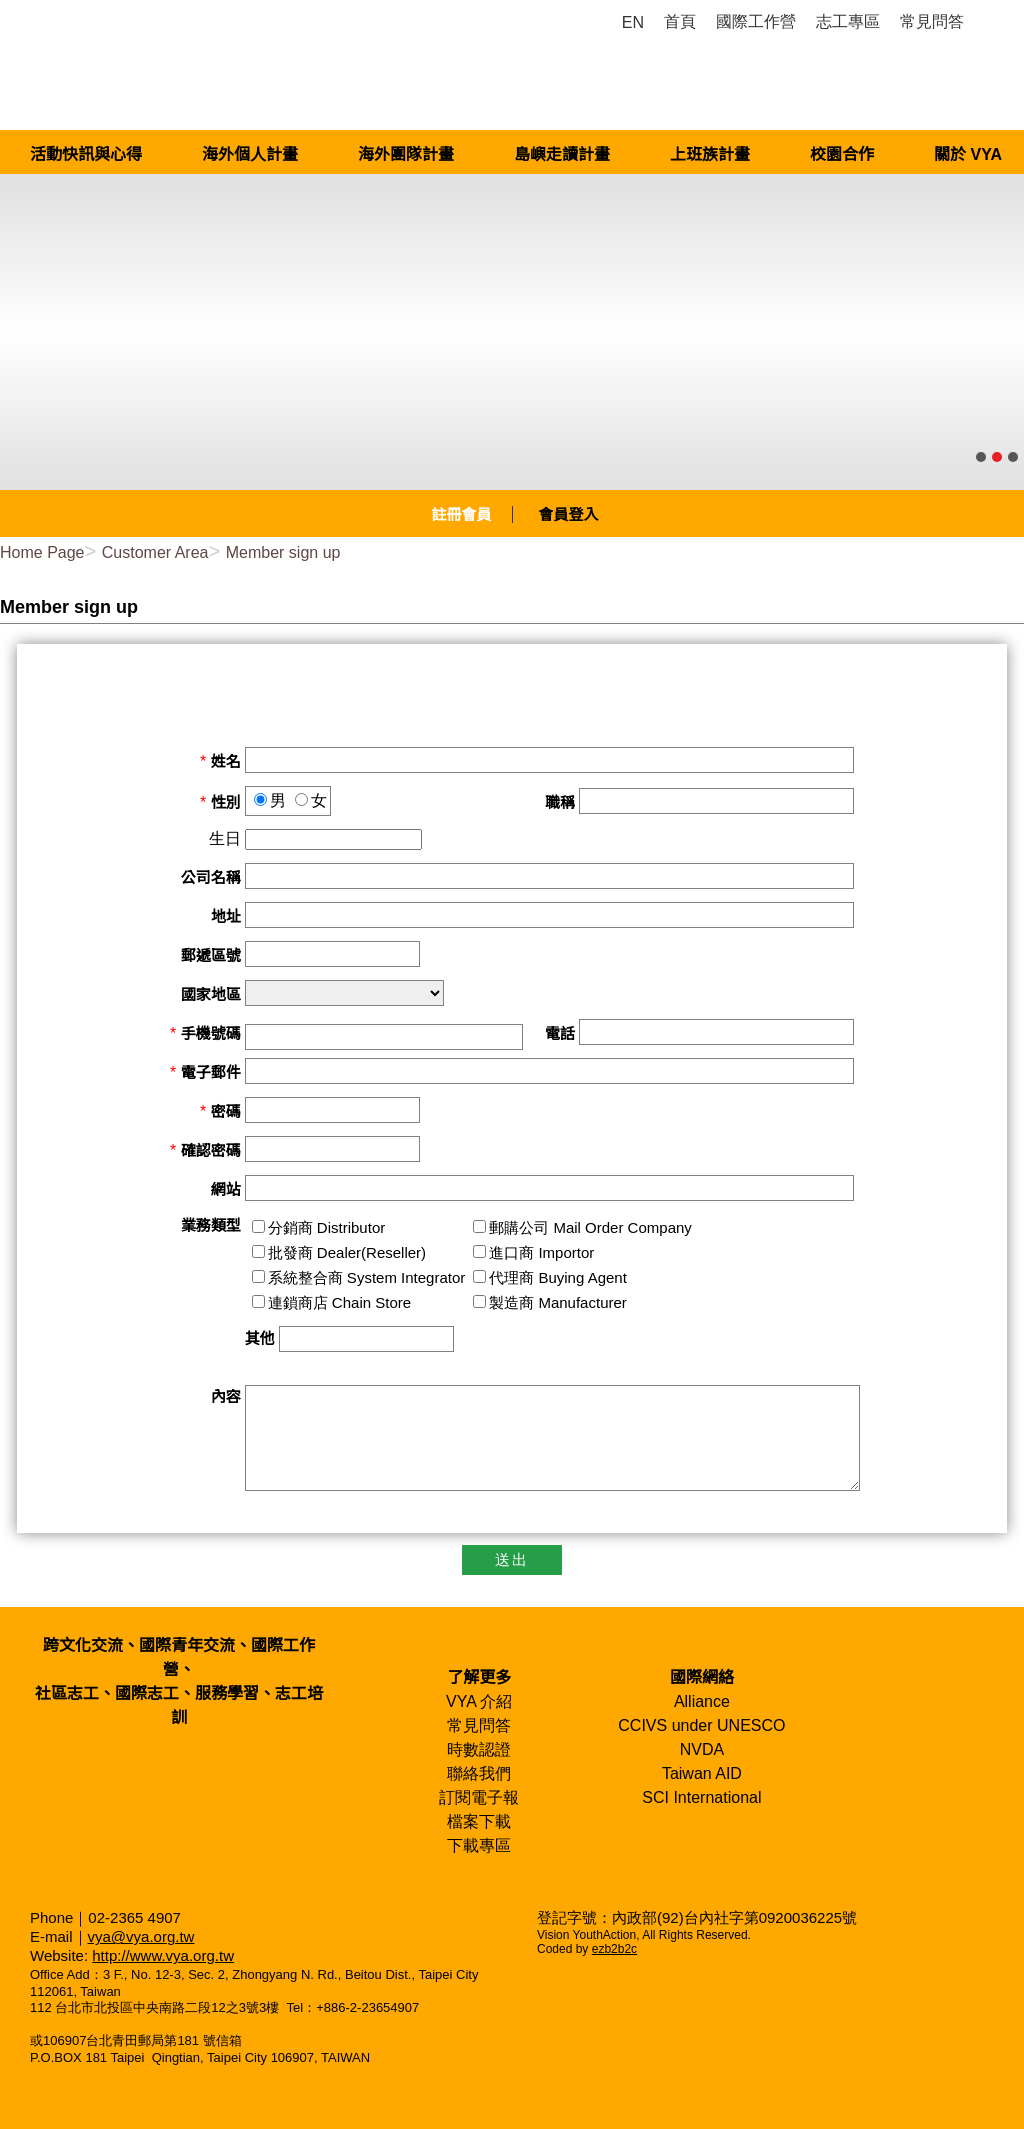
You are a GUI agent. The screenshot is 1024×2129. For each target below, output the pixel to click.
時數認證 (479, 1749)
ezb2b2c (614, 1949)
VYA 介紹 (479, 1701)
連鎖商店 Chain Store (339, 1302)
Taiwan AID (702, 1773)
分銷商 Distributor (327, 1227)
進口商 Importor (541, 1252)
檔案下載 (479, 1821)
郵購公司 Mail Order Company (590, 1227)
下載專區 (479, 1845)
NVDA (702, 1749)
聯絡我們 (479, 1773)
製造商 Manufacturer (558, 1302)
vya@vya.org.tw (141, 1936)
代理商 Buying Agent (558, 1277)
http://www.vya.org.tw (163, 1955)
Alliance (702, 1701)
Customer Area (155, 552)
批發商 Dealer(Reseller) (347, 1252)
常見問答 (479, 1725)
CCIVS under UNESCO (701, 1725)
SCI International (701, 1797)
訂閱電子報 (479, 1797)
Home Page (42, 552)
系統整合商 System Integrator (367, 1277)
